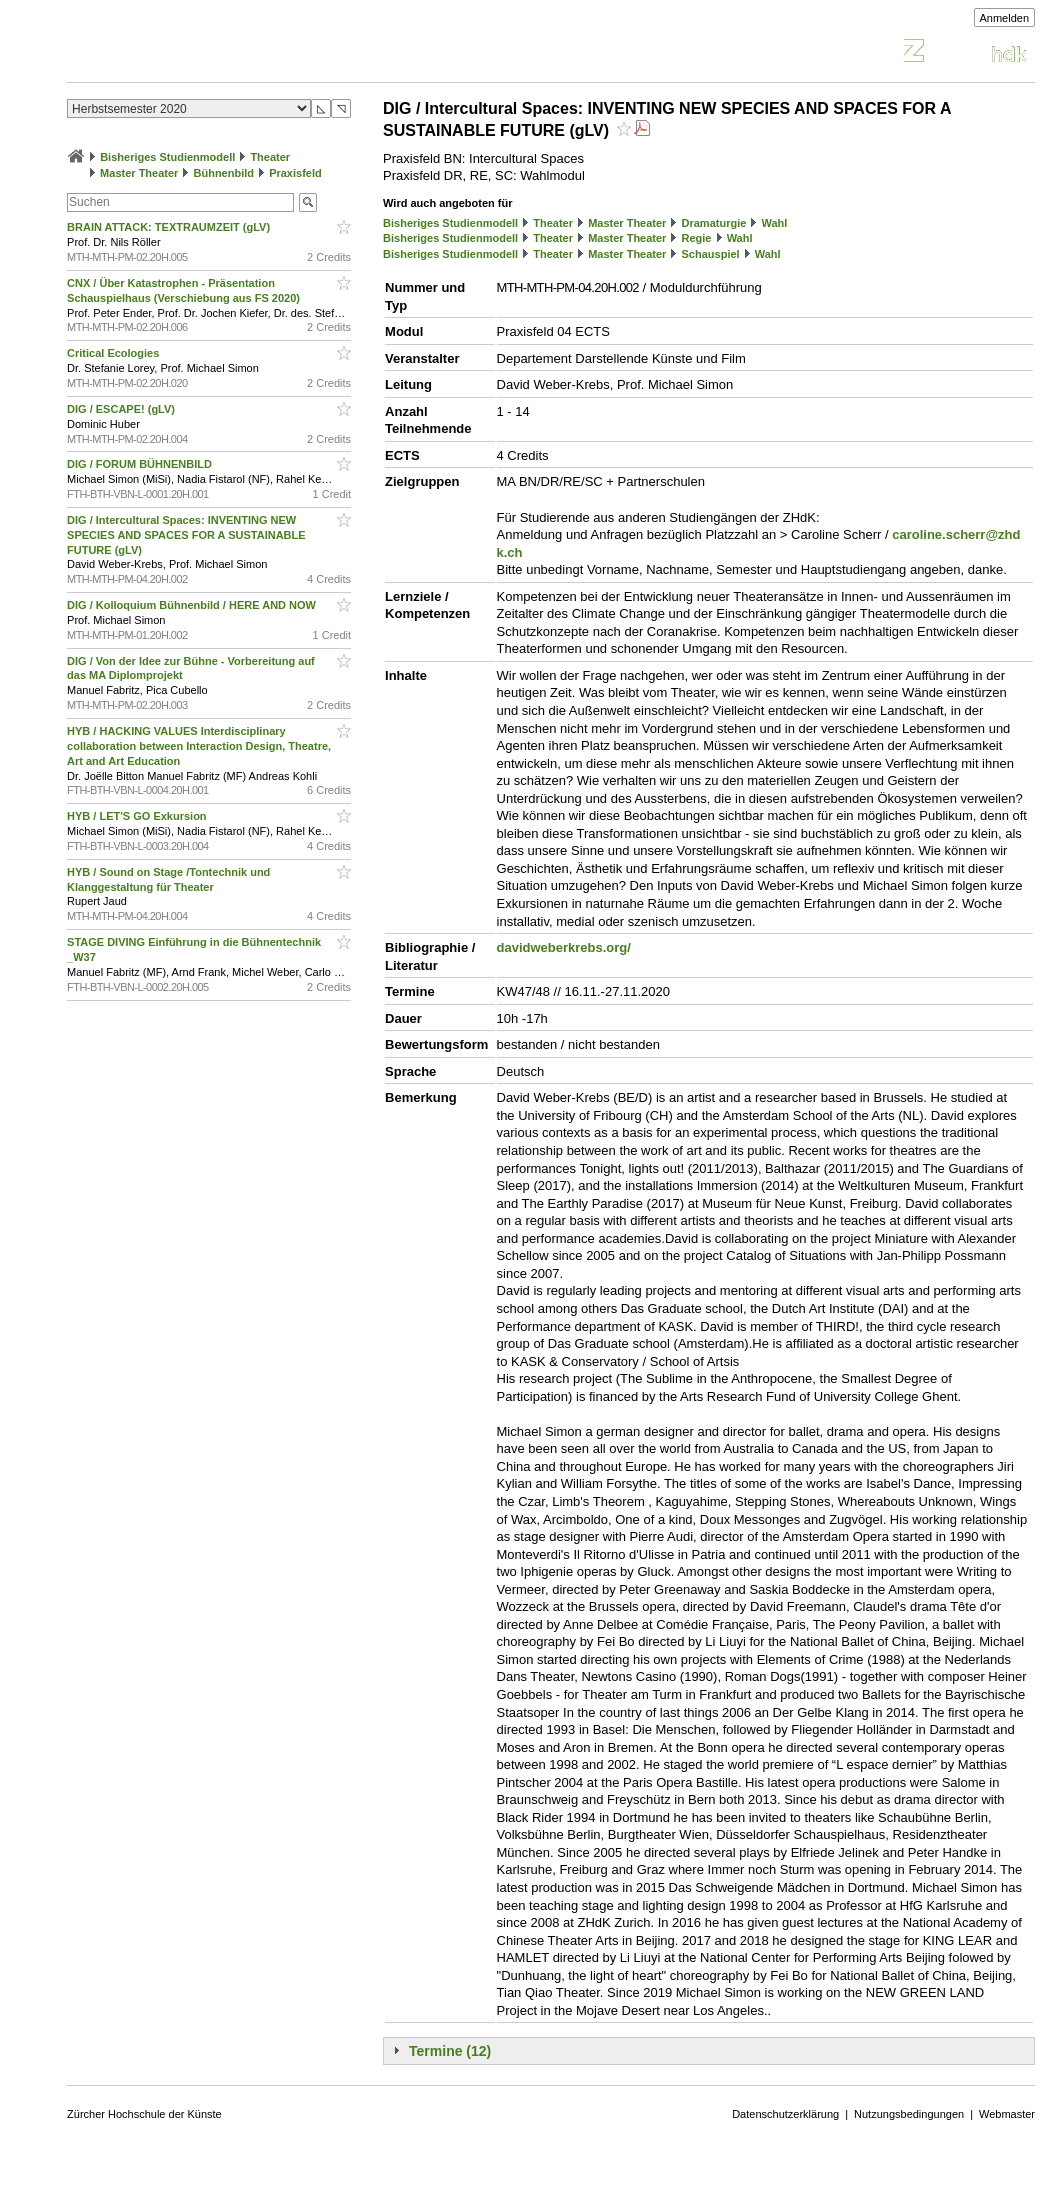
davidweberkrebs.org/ (564, 947)
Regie (697, 238)
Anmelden (1005, 18)
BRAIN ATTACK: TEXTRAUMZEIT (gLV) (170, 227)
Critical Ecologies (114, 353)
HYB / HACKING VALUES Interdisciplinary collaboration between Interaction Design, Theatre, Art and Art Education (199, 746)
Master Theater (139, 173)
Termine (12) (450, 2051)
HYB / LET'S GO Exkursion (138, 816)
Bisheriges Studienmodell (167, 157)
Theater (270, 157)
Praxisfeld (295, 173)
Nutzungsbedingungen (909, 2114)
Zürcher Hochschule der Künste (144, 2114)
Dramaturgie (714, 223)
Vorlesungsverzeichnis (214, 53)
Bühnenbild (224, 173)
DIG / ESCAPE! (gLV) (122, 409)
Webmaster (1007, 2114)
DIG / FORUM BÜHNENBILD (141, 464)
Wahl (774, 223)
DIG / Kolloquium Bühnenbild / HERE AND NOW (193, 605)
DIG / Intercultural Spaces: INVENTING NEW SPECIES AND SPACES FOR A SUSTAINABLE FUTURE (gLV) (186, 535)
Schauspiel (711, 254)
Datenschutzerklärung (785, 2114)
